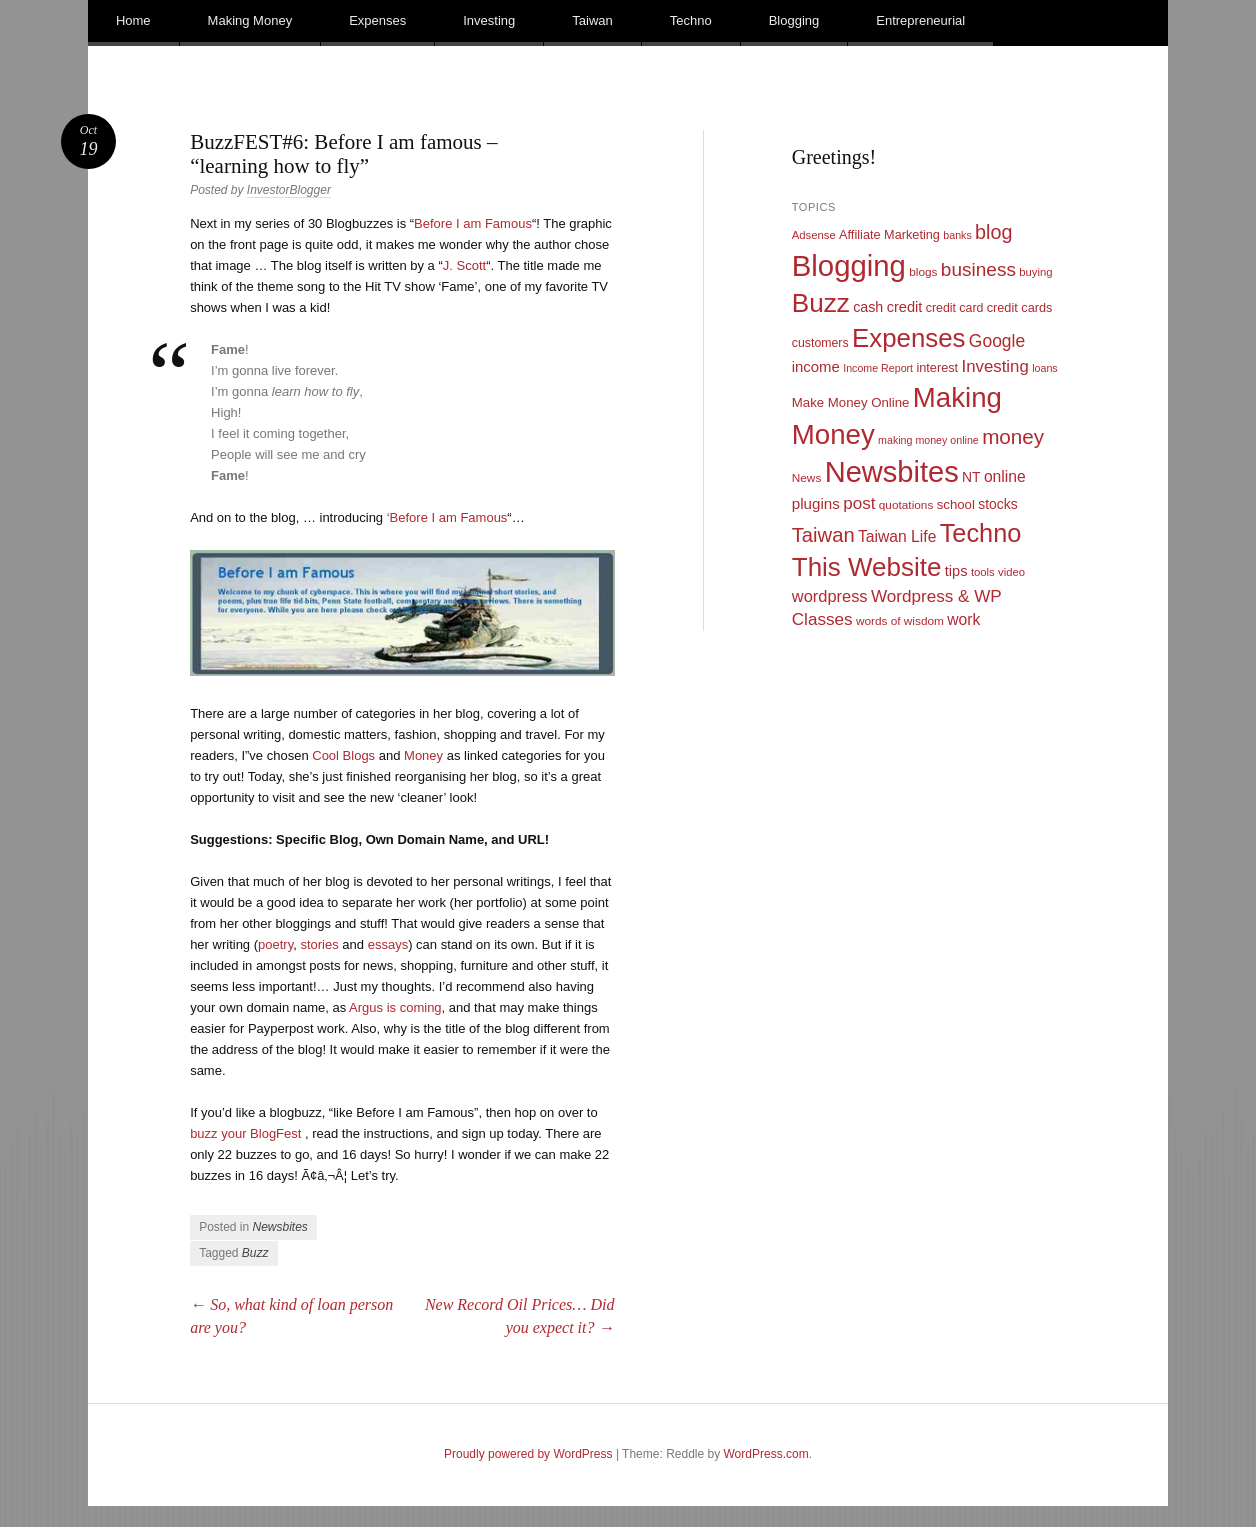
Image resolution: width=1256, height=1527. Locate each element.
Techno (691, 20)
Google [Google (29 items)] (997, 341)
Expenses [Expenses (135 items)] (909, 338)
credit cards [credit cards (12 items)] (1020, 307)
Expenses (377, 20)
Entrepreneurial (920, 20)
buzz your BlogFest (245, 1133)
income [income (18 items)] (816, 367)
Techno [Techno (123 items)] (981, 533)
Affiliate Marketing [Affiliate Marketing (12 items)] (889, 234)
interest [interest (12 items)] (937, 367)
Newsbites (280, 1227)
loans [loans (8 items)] (1044, 368)
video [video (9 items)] (1011, 572)
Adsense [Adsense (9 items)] (814, 235)
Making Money (250, 20)
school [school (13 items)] (956, 504)
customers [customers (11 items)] (820, 343)
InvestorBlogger (289, 190)
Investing (489, 20)
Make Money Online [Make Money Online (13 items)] (851, 402)
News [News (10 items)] (807, 478)
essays (388, 944)
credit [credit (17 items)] (905, 307)
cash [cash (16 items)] (868, 307)
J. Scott (464, 265)
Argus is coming (395, 1007)
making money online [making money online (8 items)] (928, 440)
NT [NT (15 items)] (971, 477)
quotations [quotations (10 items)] (906, 505)
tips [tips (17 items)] (956, 571)
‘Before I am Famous (447, 517)
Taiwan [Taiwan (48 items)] (823, 535)
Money (423, 755)
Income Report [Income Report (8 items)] (878, 368)
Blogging (794, 20)
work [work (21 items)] (963, 619)
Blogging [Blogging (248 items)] (849, 265)
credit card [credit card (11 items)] (955, 308)
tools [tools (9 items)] (983, 572)
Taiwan (592, 20)
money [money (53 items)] (1013, 436)
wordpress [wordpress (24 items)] (830, 596)
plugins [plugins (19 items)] (816, 503)
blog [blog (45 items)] (993, 232)
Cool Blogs (343, 755)
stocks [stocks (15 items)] (997, 504)
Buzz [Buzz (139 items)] (821, 303)
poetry (275, 944)
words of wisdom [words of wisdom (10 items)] (900, 621)
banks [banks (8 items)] (957, 235)
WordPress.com (766, 1454)
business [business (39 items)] (978, 269)
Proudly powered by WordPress (528, 1454)
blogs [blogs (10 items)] (923, 272)
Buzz (255, 1253)
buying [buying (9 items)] (1035, 272)
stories (319, 944)
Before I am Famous (473, 223)
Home (133, 20)
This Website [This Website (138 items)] (867, 567)
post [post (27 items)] (859, 503)
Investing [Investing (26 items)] (994, 366)
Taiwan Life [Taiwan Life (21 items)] (897, 536)
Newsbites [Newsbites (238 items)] (892, 472)
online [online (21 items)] (1005, 476)
